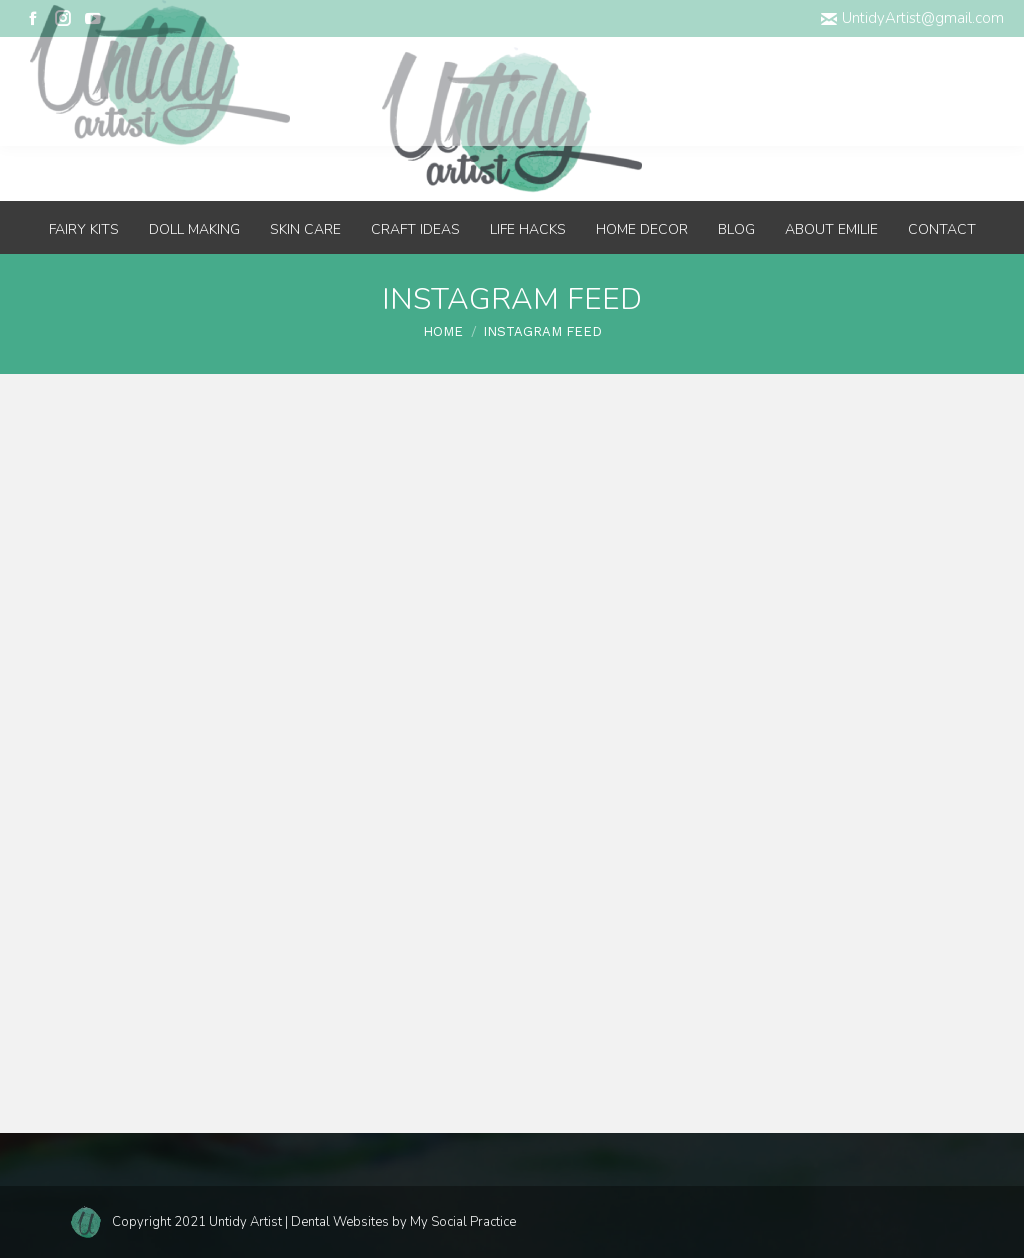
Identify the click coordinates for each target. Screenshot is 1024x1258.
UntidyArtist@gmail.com (912, 18)
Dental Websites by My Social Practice (403, 1222)
